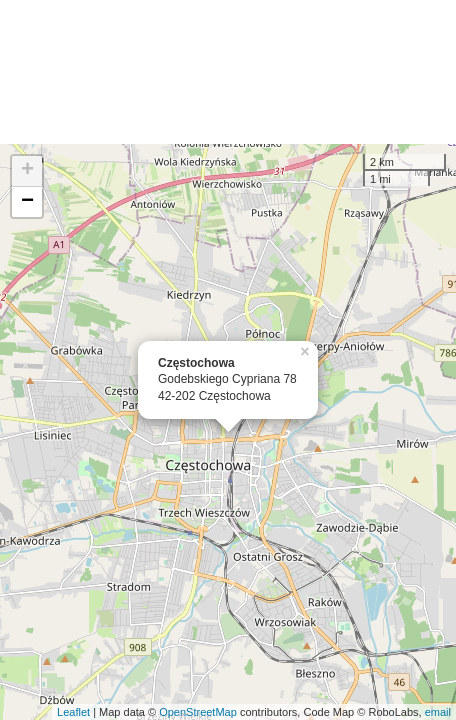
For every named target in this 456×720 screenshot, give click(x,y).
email (438, 712)
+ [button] (27, 171)
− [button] (27, 202)
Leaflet (73, 712)
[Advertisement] (228, 72)
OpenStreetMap (198, 712)
